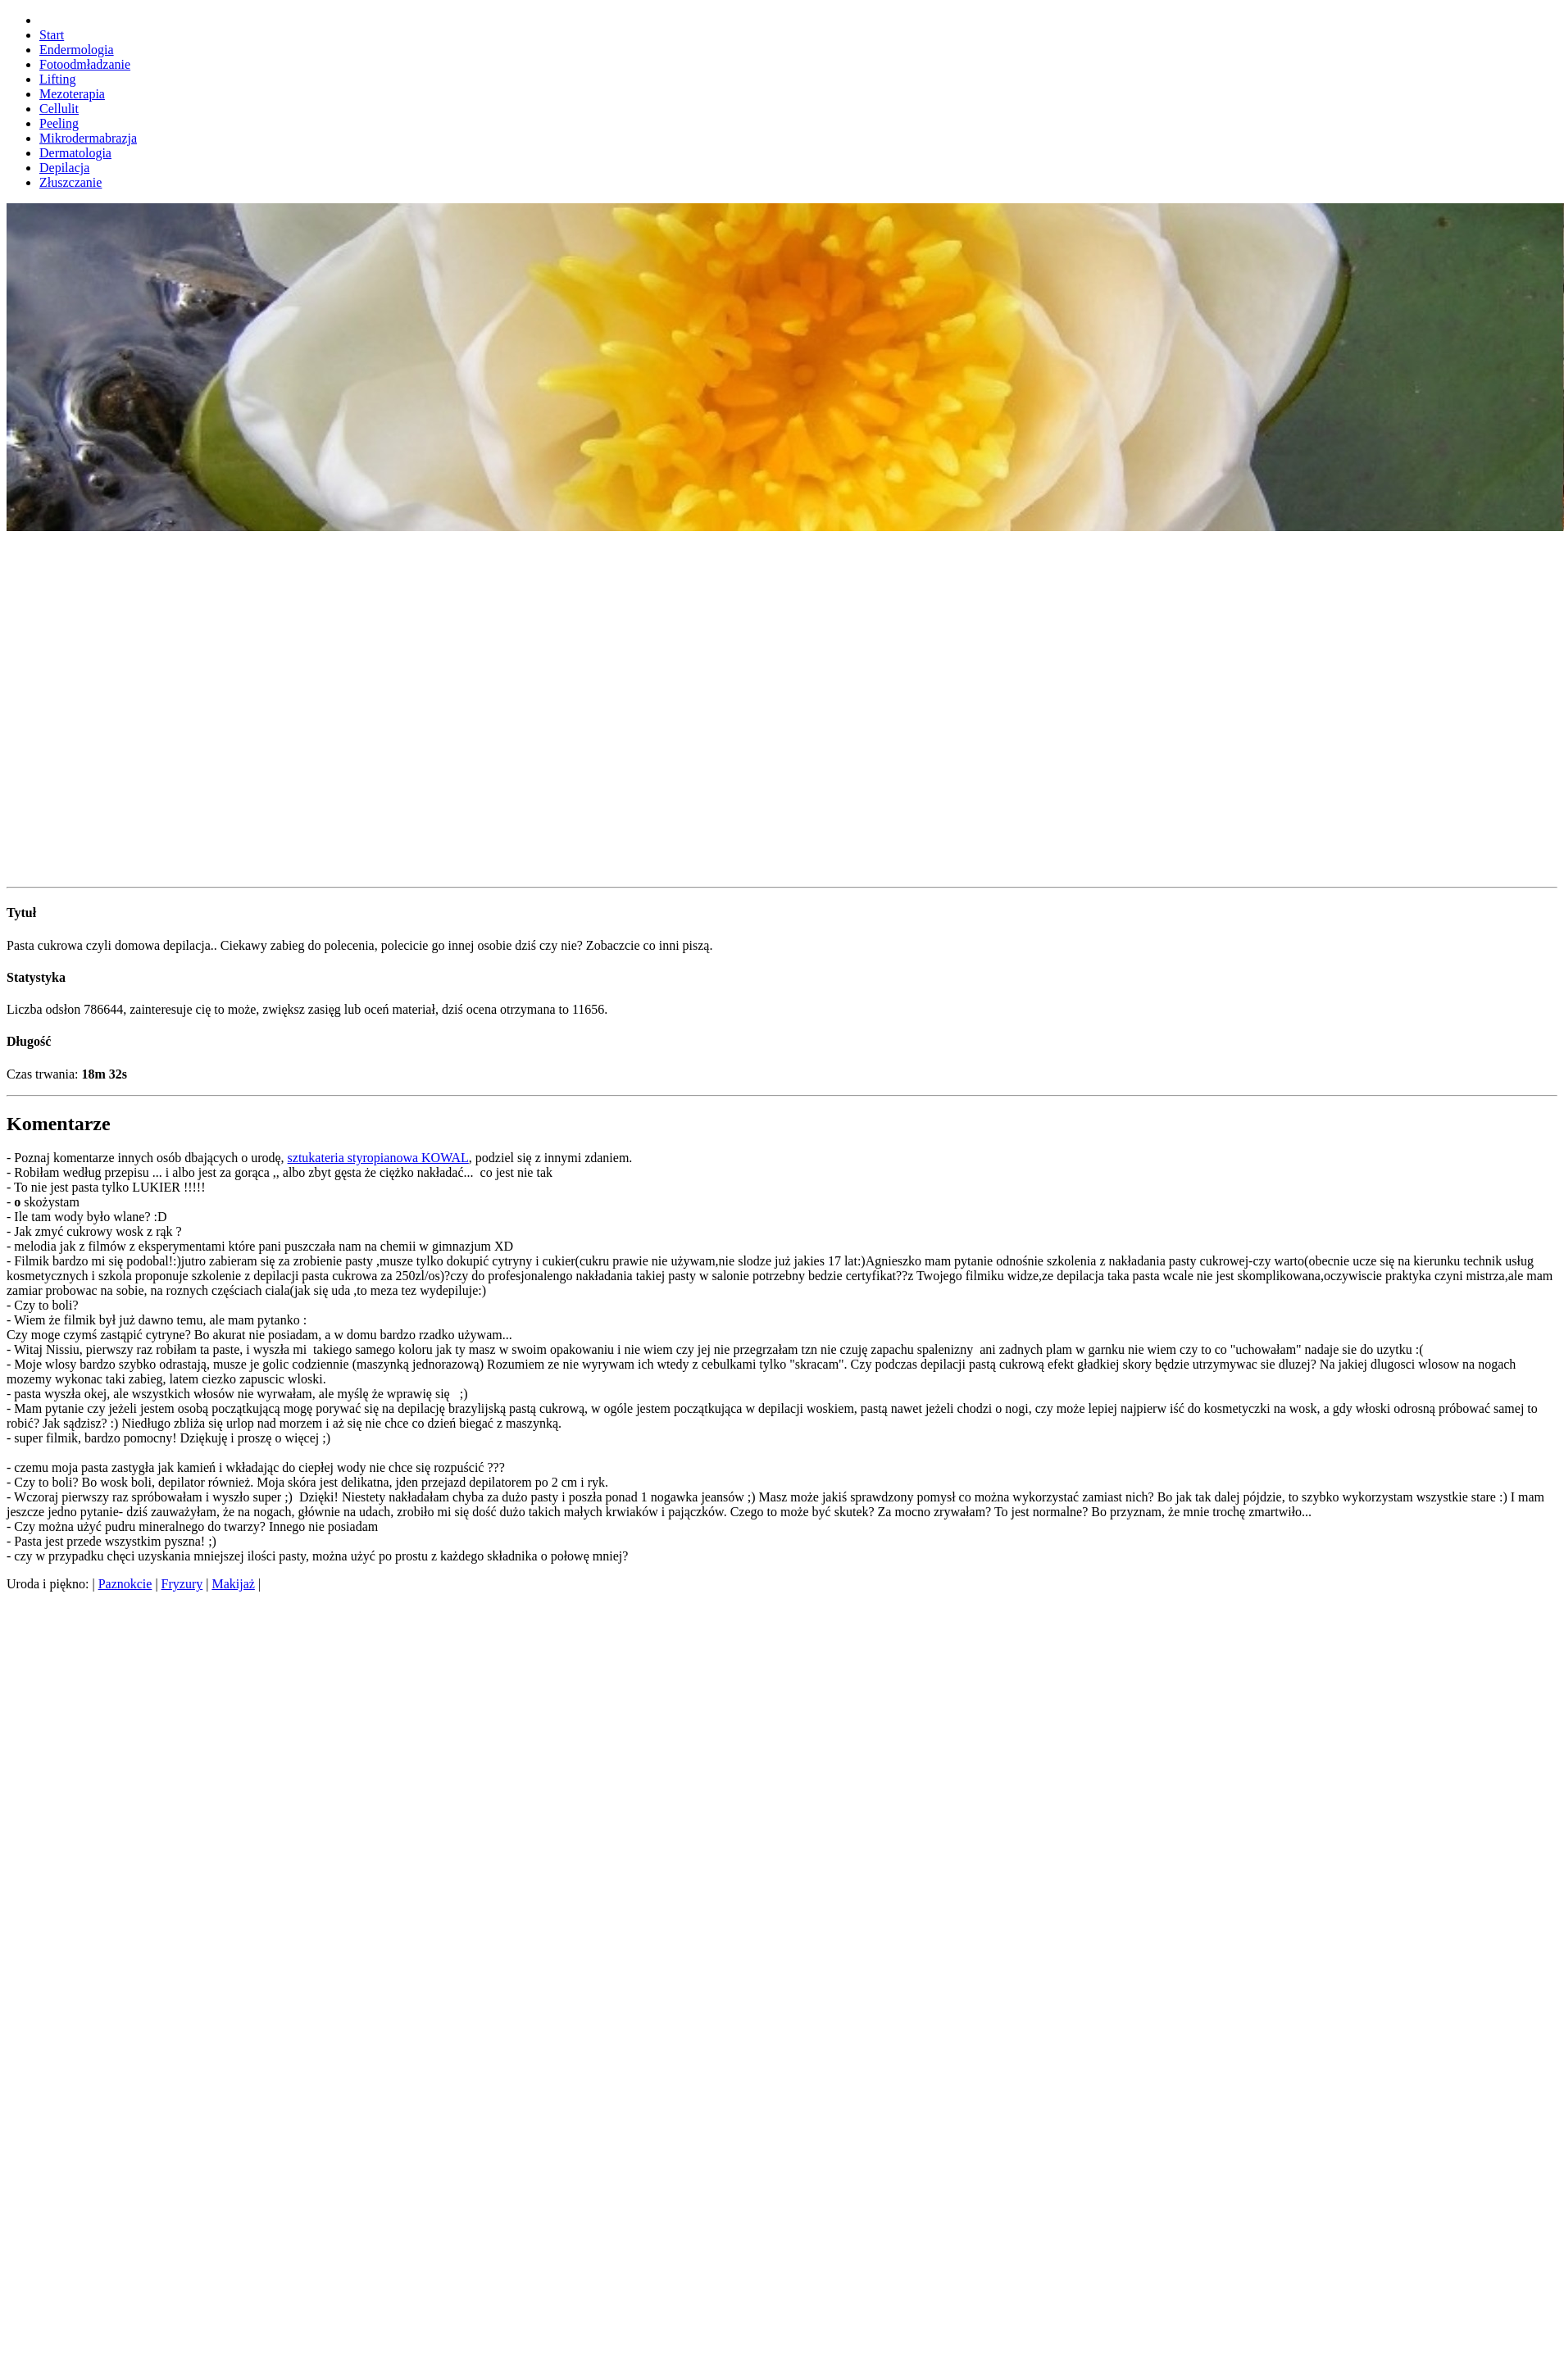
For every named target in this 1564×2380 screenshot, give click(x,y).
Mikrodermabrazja (88, 138)
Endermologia (76, 50)
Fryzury (182, 1584)
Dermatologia (75, 153)
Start (51, 35)
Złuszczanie (70, 182)
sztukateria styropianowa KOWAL (378, 1158)
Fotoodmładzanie (84, 64)
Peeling (59, 123)
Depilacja (64, 168)
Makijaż (232, 1584)
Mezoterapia (72, 94)
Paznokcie (125, 1584)
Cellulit (59, 109)
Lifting (57, 79)
